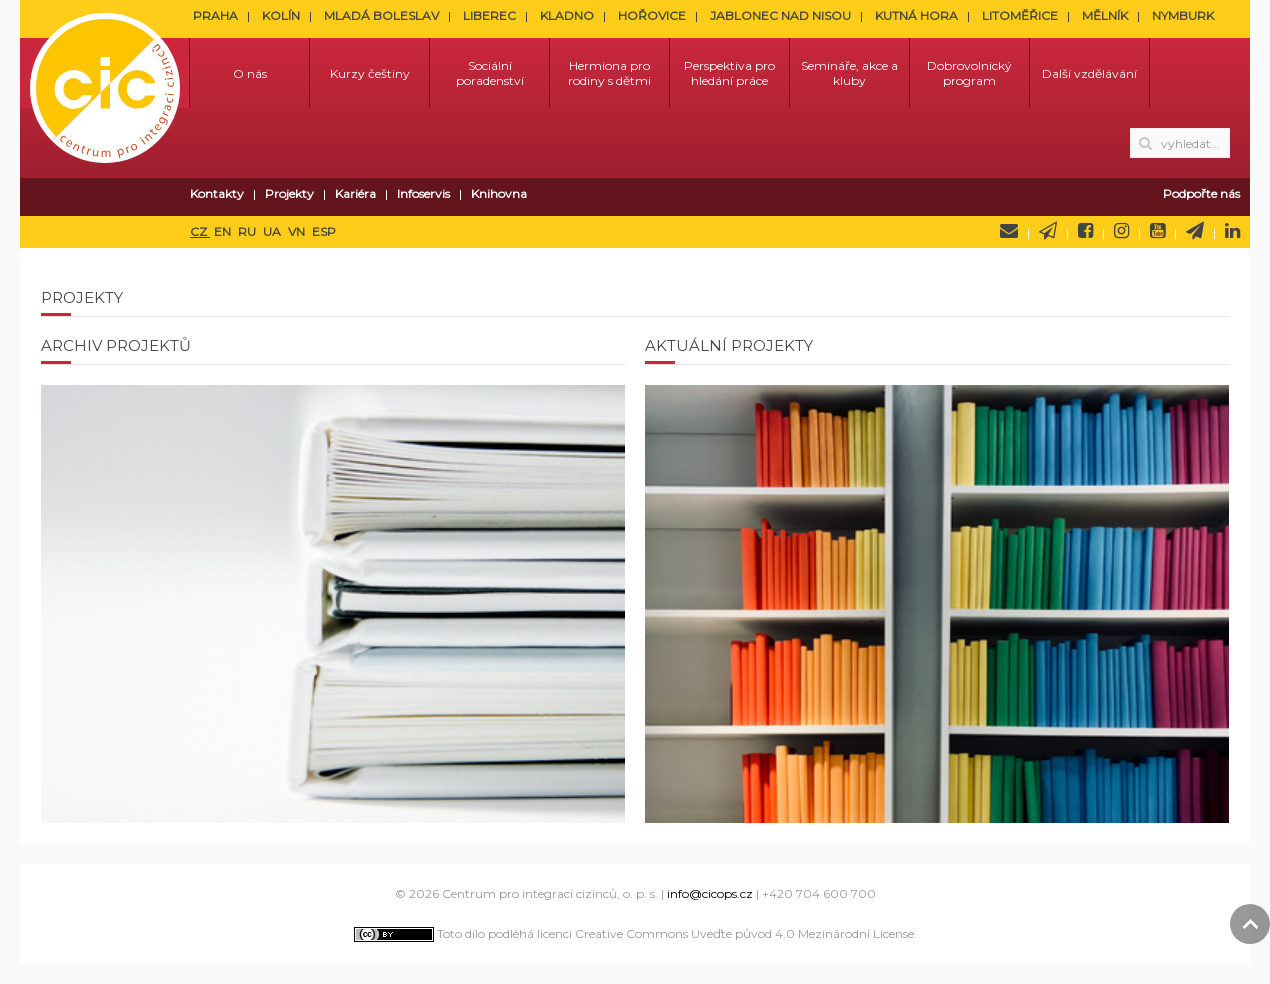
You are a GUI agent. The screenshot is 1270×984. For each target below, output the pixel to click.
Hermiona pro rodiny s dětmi (609, 73)
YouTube (1157, 231)
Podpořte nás (1201, 193)
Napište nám (1009, 231)
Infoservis (423, 193)
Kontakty (217, 193)
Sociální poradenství (490, 73)
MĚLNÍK (1105, 15)
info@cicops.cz (710, 893)
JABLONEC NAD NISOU (780, 15)
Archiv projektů (116, 345)
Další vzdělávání (1089, 73)
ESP (324, 231)
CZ (200, 231)
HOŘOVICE (652, 15)
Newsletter (1048, 231)
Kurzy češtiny (370, 73)
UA (273, 231)
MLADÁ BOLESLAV (381, 15)
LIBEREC (489, 15)
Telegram (1195, 231)
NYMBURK (1183, 15)
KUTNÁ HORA (916, 15)
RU (248, 231)
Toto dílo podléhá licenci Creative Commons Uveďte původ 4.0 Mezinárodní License (634, 933)
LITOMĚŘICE (1020, 15)
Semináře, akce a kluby (849, 73)
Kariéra (355, 193)
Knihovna (499, 193)
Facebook (1085, 231)
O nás (250, 73)
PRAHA (215, 15)
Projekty (289, 193)
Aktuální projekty (729, 345)
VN (298, 231)
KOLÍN (281, 15)
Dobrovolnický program (969, 73)
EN (224, 231)
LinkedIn (1232, 231)
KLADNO (567, 15)
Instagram (1121, 231)
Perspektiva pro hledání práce (729, 73)
